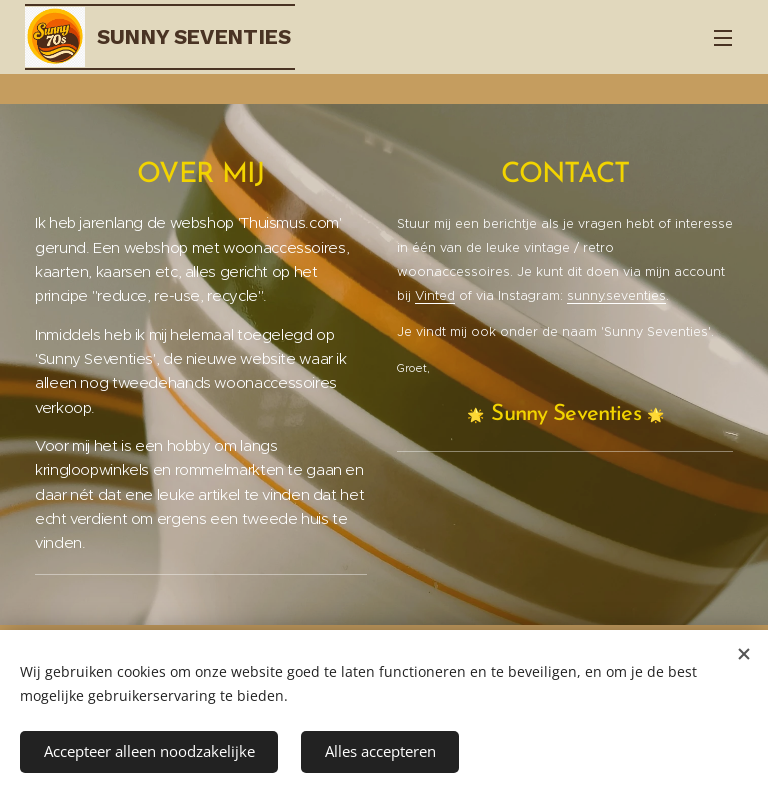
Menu (723, 38)
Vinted (435, 295)
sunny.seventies (616, 295)
